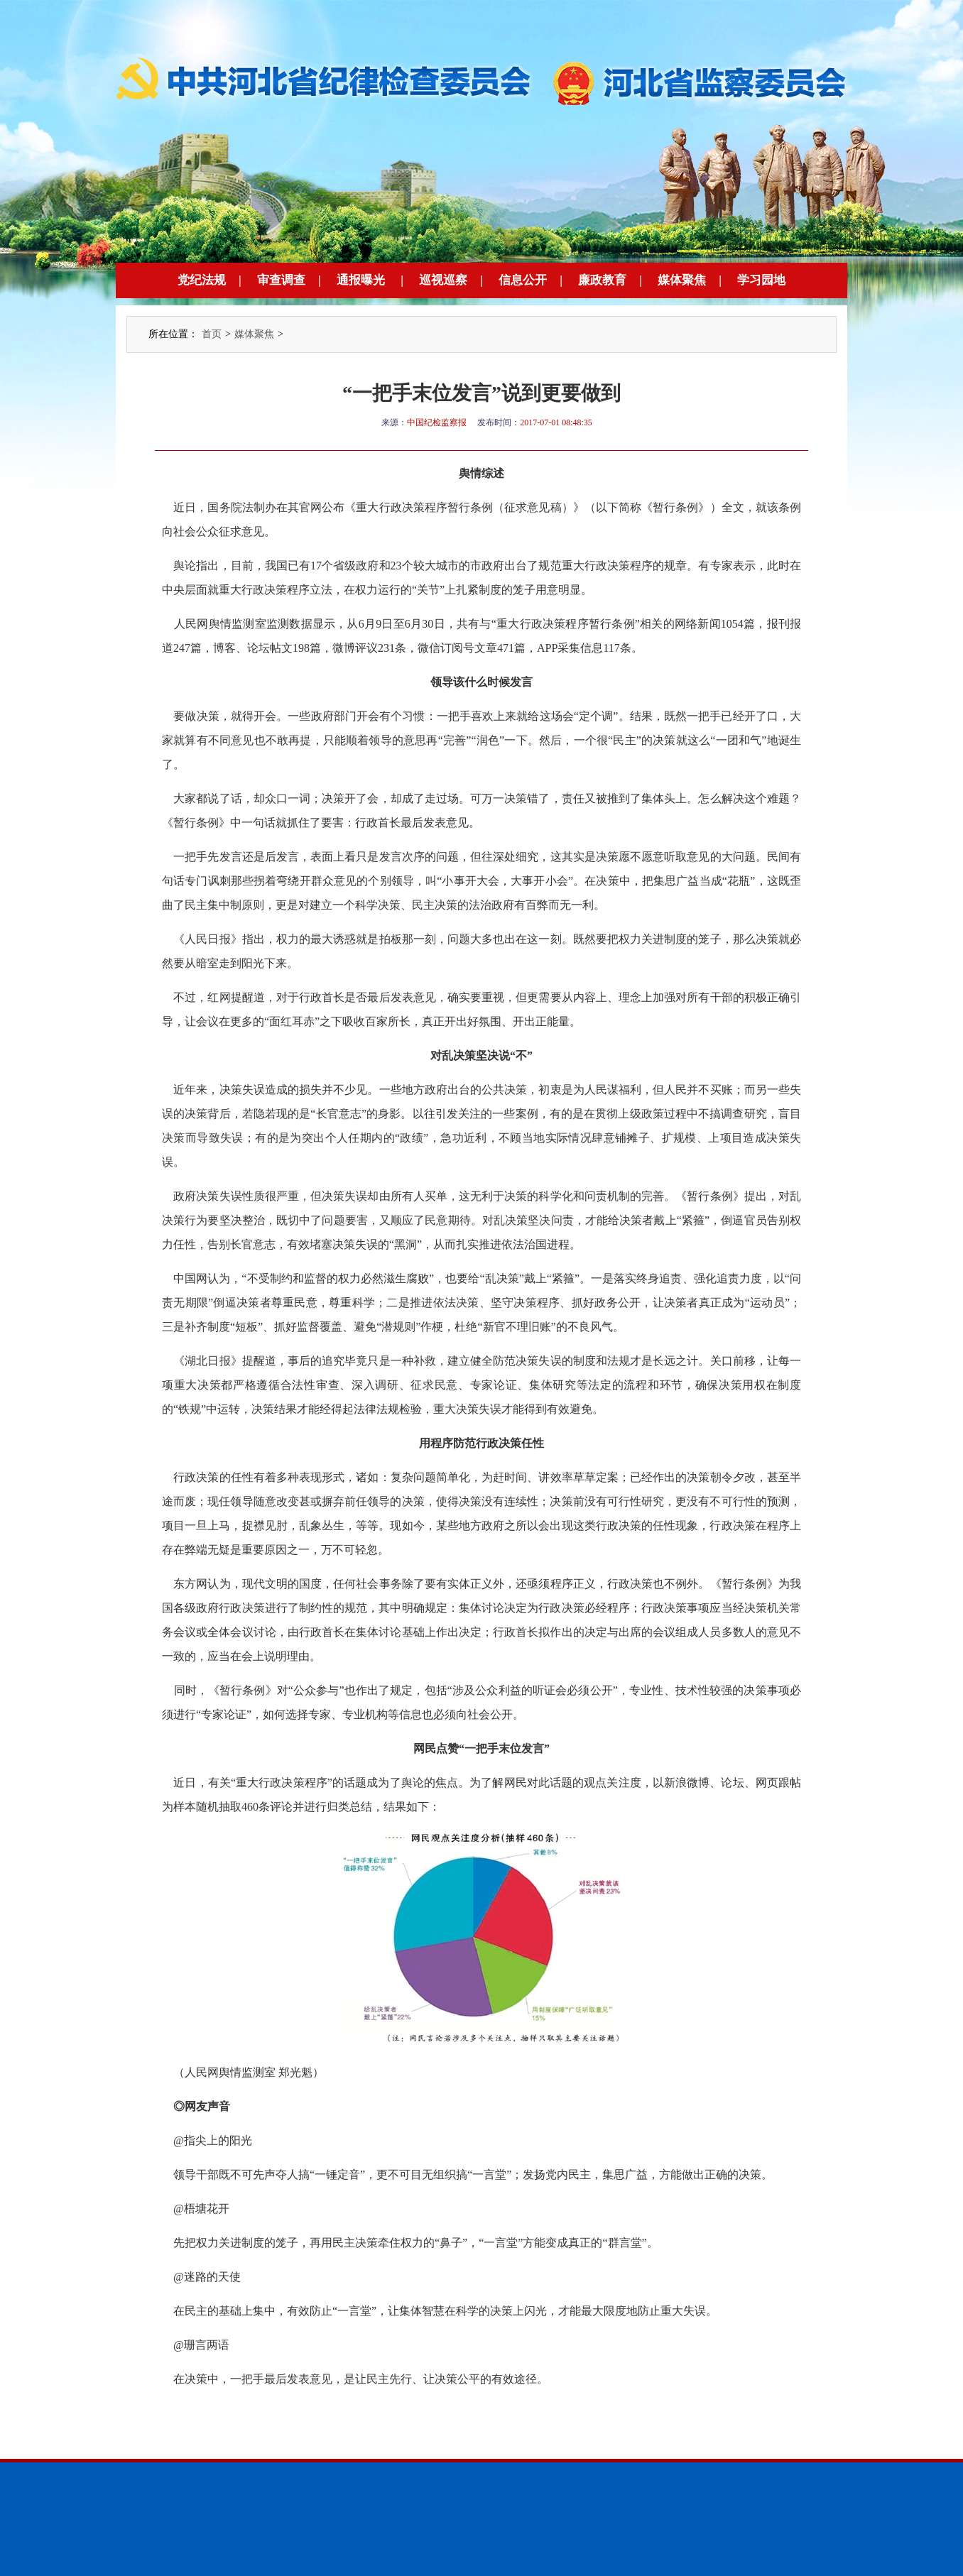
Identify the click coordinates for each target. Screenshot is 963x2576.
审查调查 (281, 280)
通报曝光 (361, 280)
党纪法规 (202, 280)
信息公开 (523, 280)
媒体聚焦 (682, 280)
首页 (212, 334)
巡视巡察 (443, 280)
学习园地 (761, 280)
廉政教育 (602, 280)
